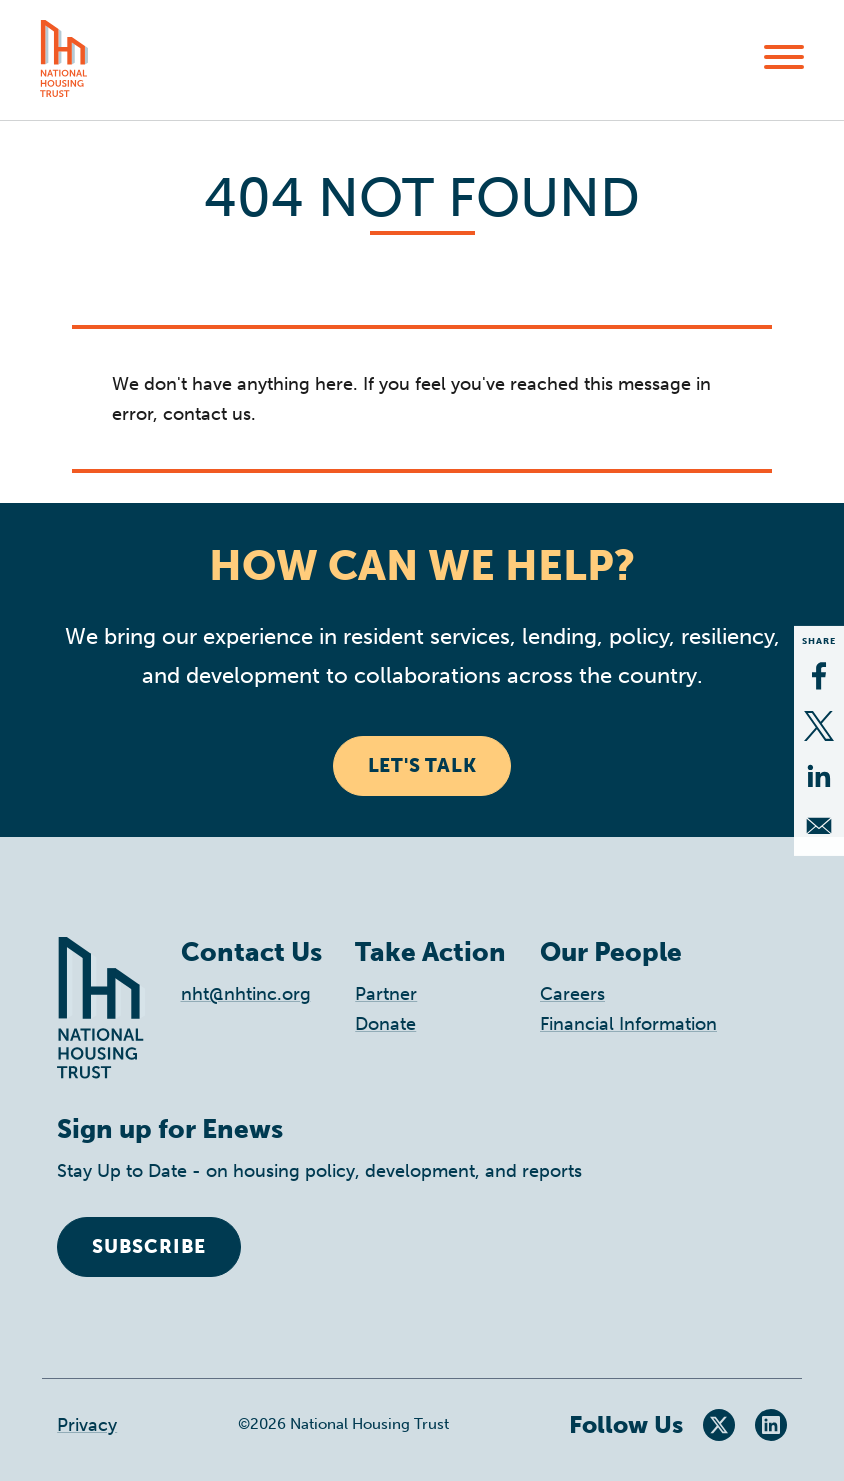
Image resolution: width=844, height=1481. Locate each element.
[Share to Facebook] (819, 676)
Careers (572, 994)
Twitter (719, 1425)
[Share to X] (819, 726)
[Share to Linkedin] (819, 776)
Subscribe (149, 1246)
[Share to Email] (819, 826)
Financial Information (628, 1024)
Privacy (87, 1425)
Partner (386, 994)
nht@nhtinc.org (246, 994)
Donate (385, 1024)
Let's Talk (422, 765)
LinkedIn (771, 1425)
